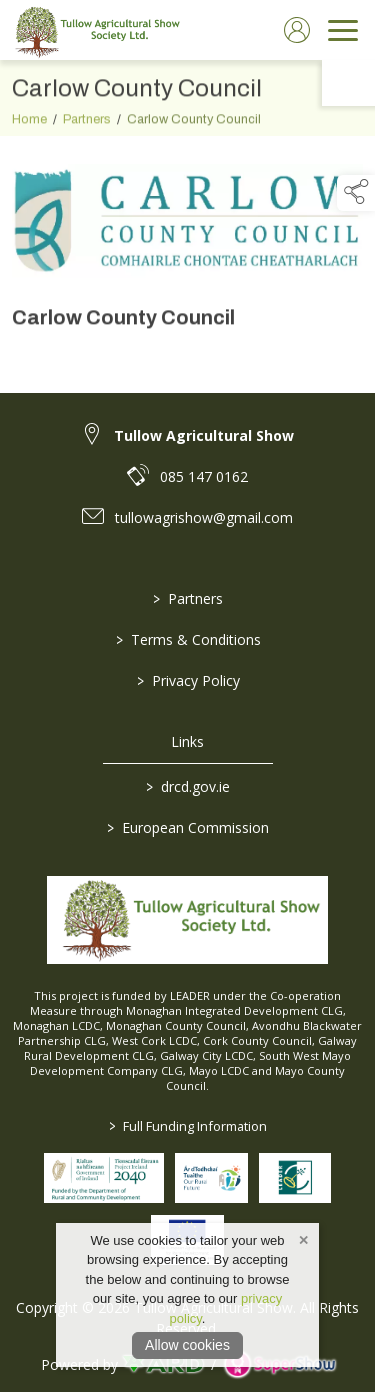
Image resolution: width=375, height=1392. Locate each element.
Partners (87, 132)
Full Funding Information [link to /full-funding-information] (188, 1126)
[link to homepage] (95, 30)
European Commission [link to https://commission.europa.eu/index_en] (188, 827)
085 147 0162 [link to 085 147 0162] (204, 476)
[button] (356, 193)
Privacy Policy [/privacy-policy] (187, 680)
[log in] (297, 30)
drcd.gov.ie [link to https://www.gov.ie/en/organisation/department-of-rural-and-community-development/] (188, 786)
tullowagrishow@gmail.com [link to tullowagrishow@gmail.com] (204, 517)
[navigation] (343, 30)
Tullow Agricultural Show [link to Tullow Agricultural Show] (204, 435)
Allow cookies (187, 1345)
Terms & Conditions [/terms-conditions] (187, 639)
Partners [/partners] (188, 598)
